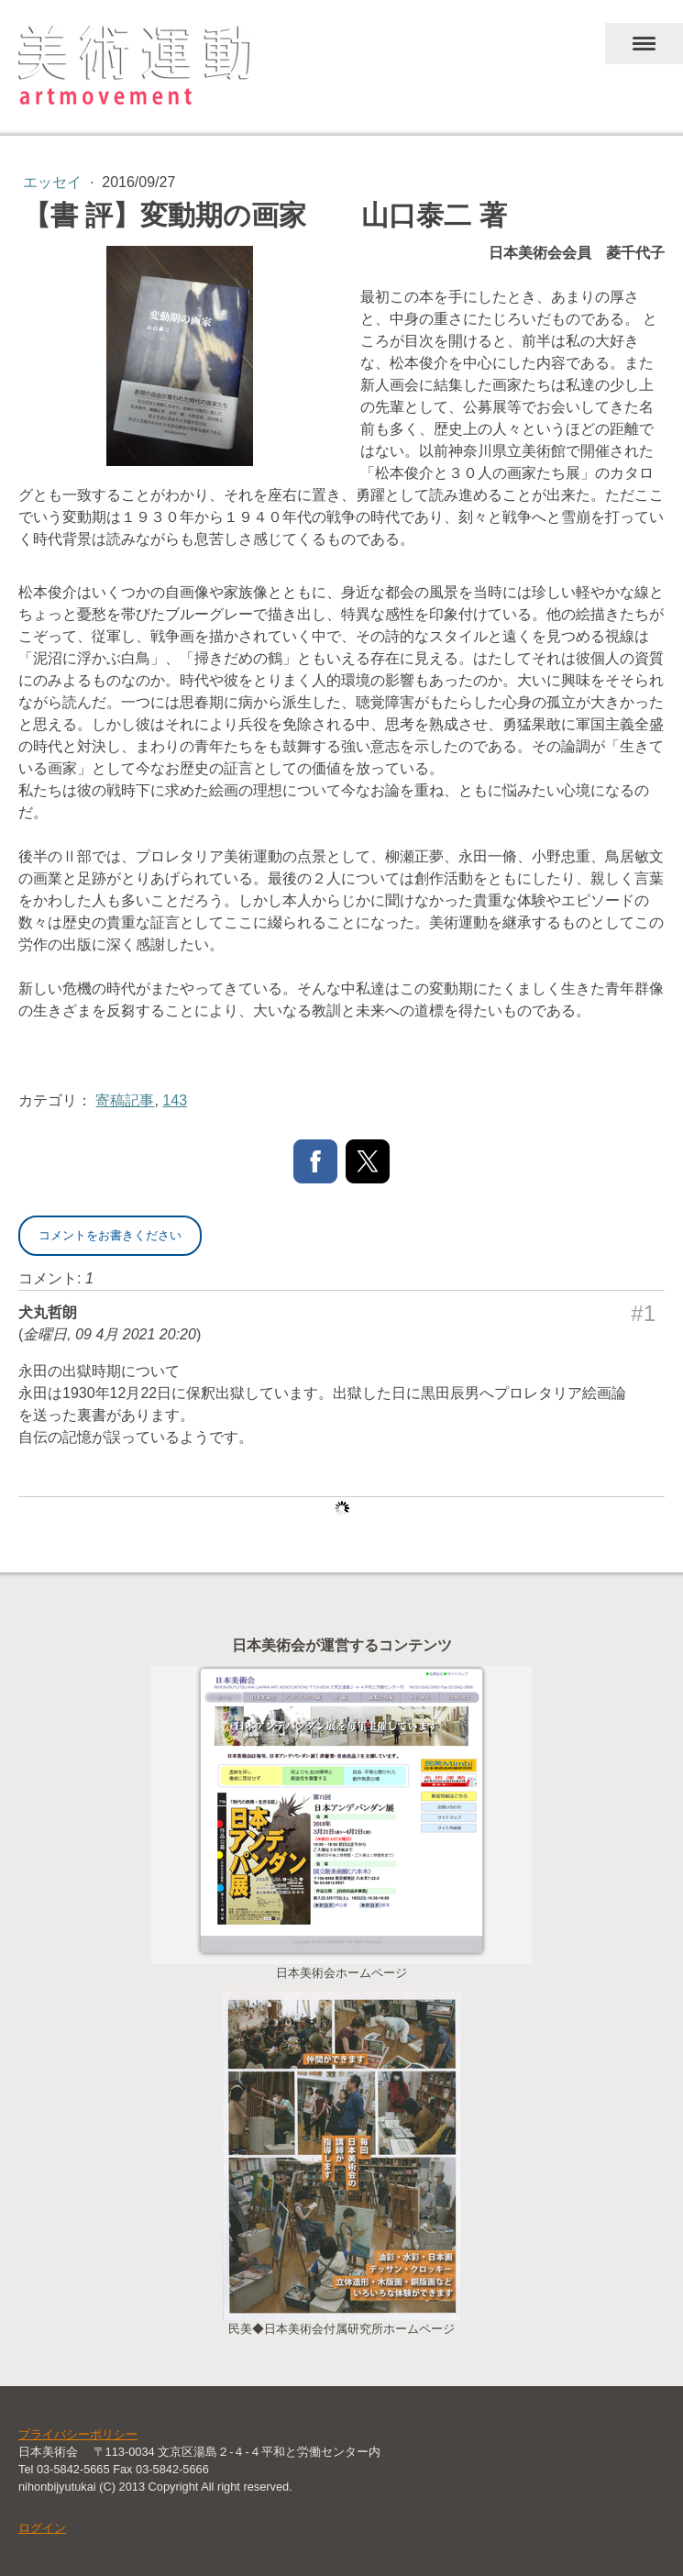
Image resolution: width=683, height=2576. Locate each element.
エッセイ (54, 182)
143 (174, 1100)
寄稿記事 (124, 1100)
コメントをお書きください (110, 1235)
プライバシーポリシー (78, 2434)
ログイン (42, 2528)
